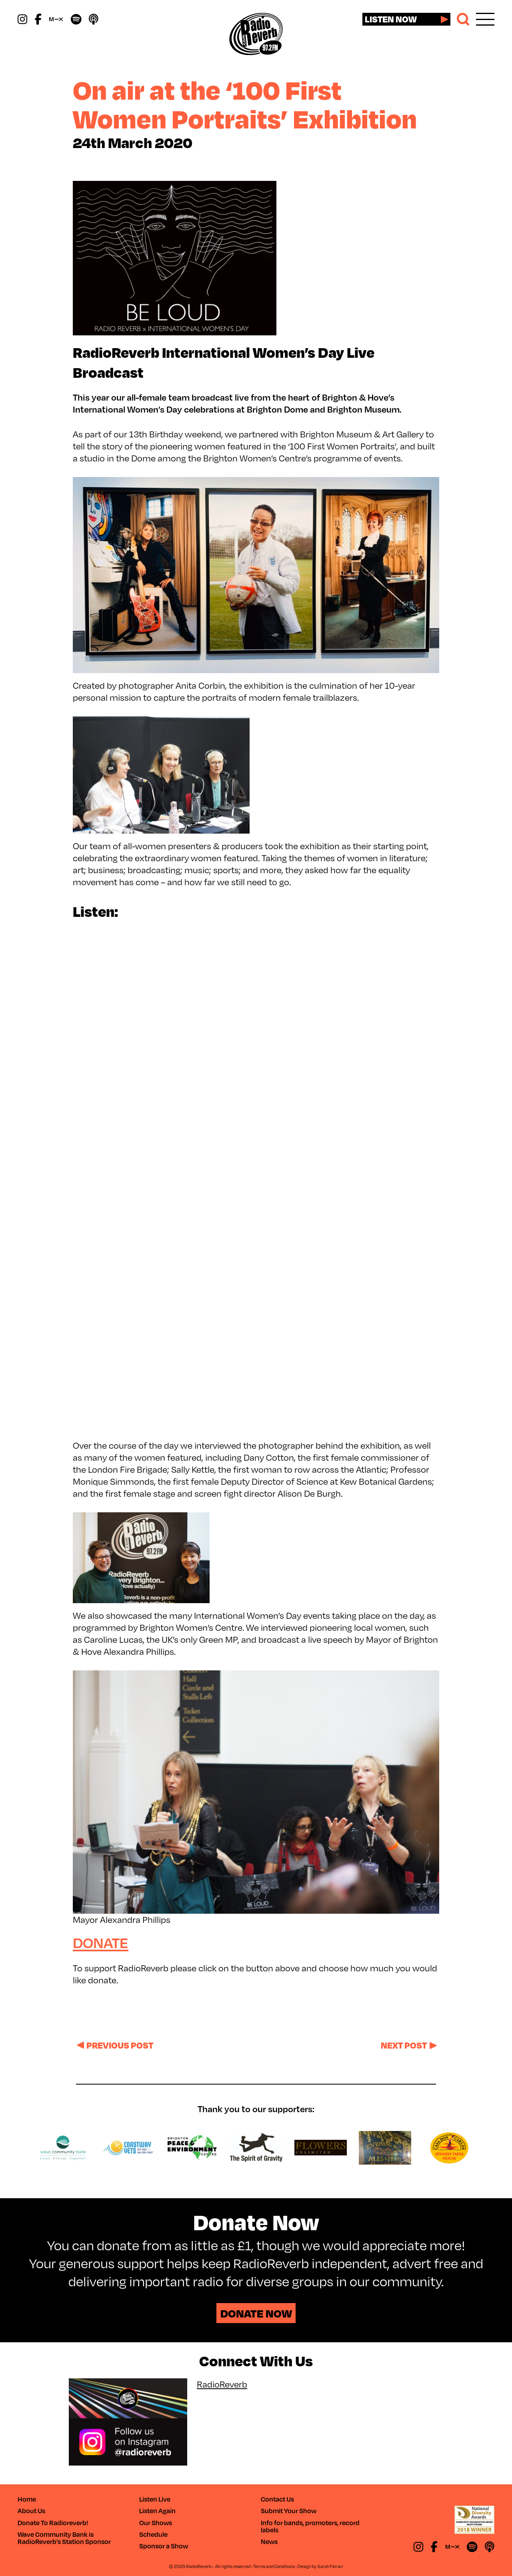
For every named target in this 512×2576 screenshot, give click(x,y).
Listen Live (154, 2499)
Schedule (153, 2534)
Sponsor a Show (163, 2546)
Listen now (391, 18)
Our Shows (155, 2522)
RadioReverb (222, 2384)
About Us (31, 2510)
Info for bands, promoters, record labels (310, 2526)
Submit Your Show (288, 2510)
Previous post (119, 2045)
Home (27, 2499)
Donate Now (256, 2313)
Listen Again (157, 2510)
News (269, 2541)
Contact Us (277, 2499)
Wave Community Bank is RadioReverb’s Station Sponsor (64, 2538)
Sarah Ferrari (330, 2566)
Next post (404, 2045)
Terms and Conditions (274, 2566)
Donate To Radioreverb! (53, 2522)
